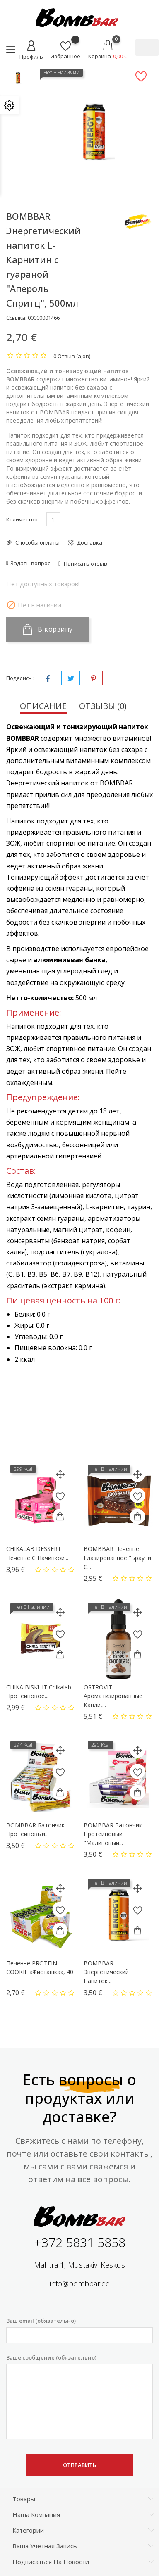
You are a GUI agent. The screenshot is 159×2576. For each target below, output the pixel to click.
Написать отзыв (85, 563)
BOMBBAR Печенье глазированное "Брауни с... (117, 1557)
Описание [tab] (43, 705)
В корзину (48, 629)
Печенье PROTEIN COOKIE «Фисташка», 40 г (39, 1972)
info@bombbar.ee (80, 2283)
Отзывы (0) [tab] (103, 705)
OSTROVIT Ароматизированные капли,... (113, 1696)
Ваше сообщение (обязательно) (79, 2397)
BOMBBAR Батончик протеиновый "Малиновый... (113, 1834)
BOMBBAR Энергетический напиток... (106, 1972)
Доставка (89, 542)
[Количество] (53, 519)
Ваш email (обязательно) (79, 2330)
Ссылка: (16, 317)
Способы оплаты (37, 542)
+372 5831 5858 (79, 2242)
